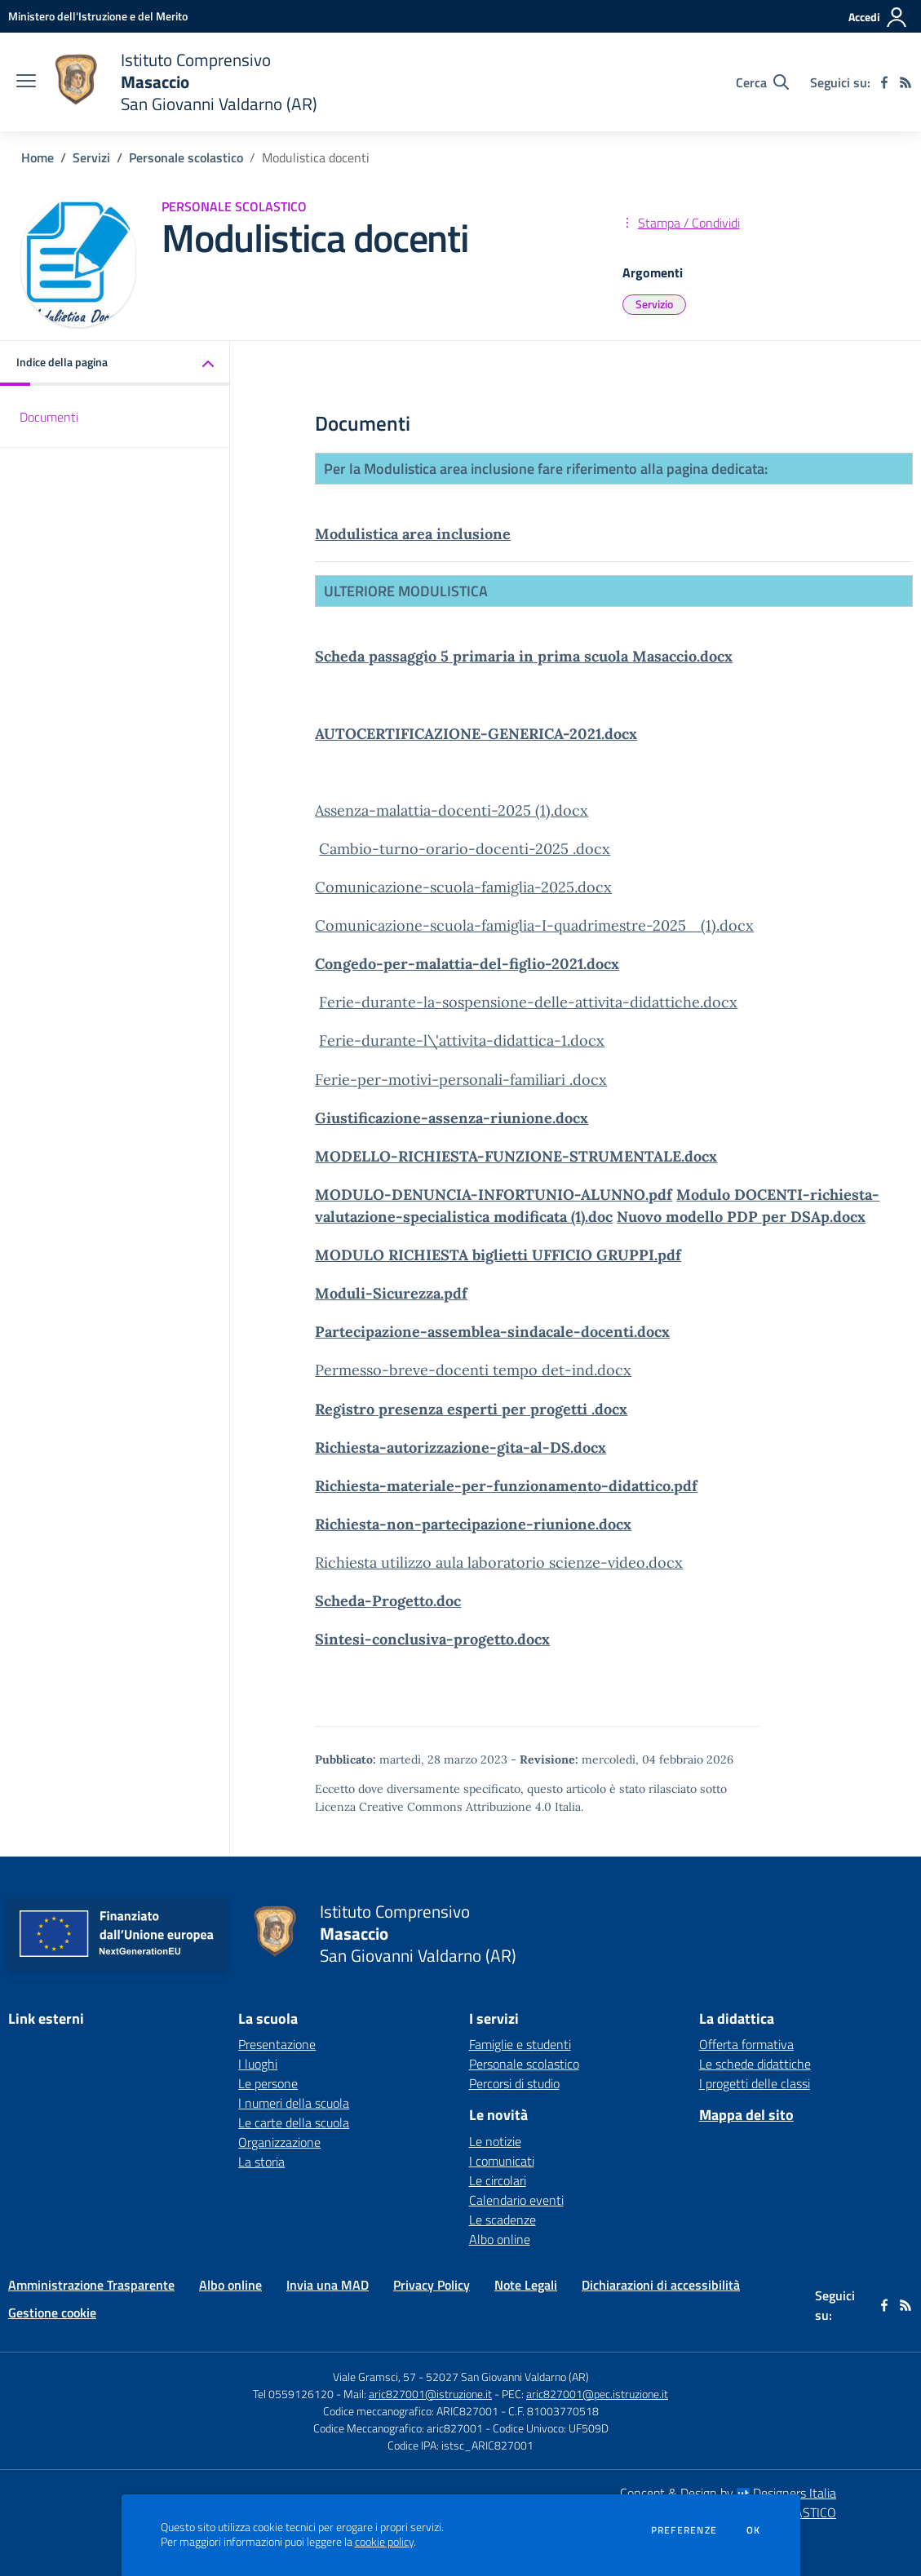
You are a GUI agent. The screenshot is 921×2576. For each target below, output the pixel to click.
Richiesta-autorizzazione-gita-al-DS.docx (460, 1447)
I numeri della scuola (293, 2103)
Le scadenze (502, 2219)
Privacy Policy (431, 2285)
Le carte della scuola (293, 2122)
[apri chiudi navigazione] (26, 82)
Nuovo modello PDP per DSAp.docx (741, 1216)
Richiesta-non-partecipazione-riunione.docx (473, 1524)
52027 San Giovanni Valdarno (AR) (507, 2376)
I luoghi (257, 2064)
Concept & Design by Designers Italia (728, 2493)
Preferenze (684, 2530)
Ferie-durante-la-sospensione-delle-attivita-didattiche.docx (528, 1002)
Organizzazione (279, 2142)
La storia (261, 2161)
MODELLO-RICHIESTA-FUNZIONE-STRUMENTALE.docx (516, 1156)
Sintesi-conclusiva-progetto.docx (432, 1639)
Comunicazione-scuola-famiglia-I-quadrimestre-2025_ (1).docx (534, 925)
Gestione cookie (52, 2312)
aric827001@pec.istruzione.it (597, 2393)
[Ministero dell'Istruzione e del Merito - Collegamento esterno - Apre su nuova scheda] (98, 15)
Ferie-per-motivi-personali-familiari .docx (461, 1079)
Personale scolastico (186, 157)
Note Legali (525, 2285)
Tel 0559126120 (293, 2393)
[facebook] (884, 82)
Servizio (654, 303)
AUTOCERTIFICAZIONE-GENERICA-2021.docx (476, 733)
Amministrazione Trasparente (91, 2285)
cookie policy (384, 2542)
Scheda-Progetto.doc (388, 1600)
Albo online (499, 2239)
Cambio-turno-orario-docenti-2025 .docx (464, 848)
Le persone (268, 2083)
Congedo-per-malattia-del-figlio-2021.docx (467, 963)
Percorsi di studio (514, 2083)
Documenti (49, 417)
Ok (753, 2530)
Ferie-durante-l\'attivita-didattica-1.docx (461, 1040)
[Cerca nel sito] (762, 82)
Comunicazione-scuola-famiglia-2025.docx (463, 887)
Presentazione (277, 2044)
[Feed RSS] (905, 82)
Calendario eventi (516, 2200)
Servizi (91, 157)
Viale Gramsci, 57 (374, 2376)
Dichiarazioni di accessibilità (661, 2285)
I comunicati (501, 2161)
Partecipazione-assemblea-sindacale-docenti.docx (492, 1331)
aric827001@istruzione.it (430, 2393)
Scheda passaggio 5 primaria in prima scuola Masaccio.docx (524, 656)
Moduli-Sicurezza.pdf (391, 1293)
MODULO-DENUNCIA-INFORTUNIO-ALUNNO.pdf (493, 1194)
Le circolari (497, 2180)
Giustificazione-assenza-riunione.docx (451, 1118)
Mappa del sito (746, 2115)
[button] (115, 363)
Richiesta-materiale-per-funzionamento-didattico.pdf (506, 1485)
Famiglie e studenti (520, 2044)
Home (37, 157)
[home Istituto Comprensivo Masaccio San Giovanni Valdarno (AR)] (184, 82)
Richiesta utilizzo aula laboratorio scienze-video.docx (499, 1562)
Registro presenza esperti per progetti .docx (471, 1409)
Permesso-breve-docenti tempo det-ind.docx (473, 1370)
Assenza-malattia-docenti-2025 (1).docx (451, 810)
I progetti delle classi (754, 2083)
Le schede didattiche (755, 2064)
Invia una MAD (327, 2285)
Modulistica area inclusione (413, 533)
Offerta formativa (746, 2044)
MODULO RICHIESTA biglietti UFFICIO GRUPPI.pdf (498, 1255)
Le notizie (495, 2141)
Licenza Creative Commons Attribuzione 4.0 (433, 1806)
